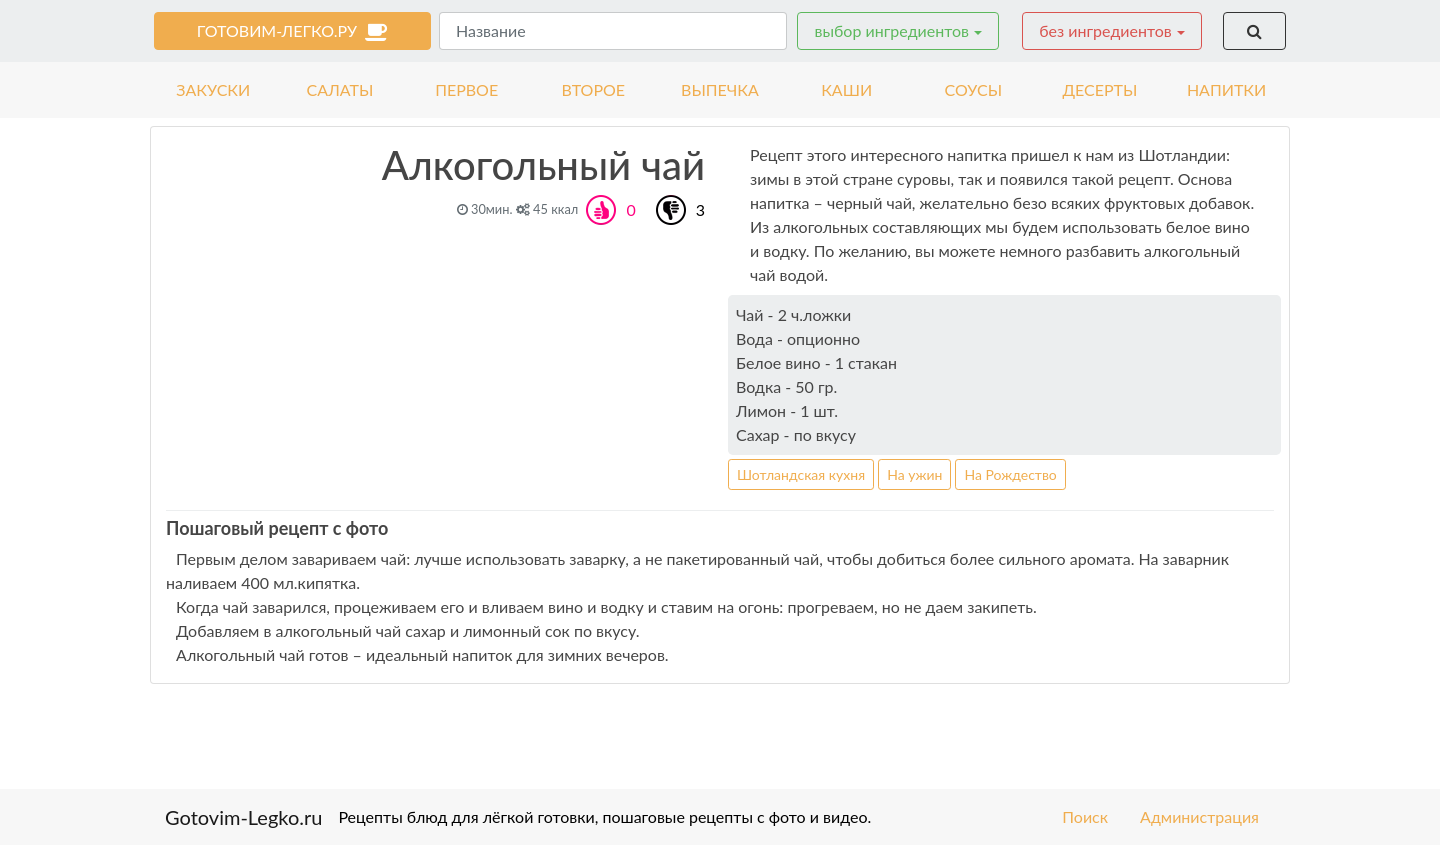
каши (846, 89)
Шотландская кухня (801, 474)
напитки (1226, 89)
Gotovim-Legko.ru (243, 817)
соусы (974, 89)
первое (466, 89)
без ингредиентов (1105, 30)
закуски (213, 89)
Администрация (1199, 816)
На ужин (914, 474)
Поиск (1085, 816)
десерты (1099, 89)
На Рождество (1010, 474)
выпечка (720, 89)
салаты (340, 89)
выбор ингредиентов (891, 30)
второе (594, 89)
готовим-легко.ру (293, 30)
